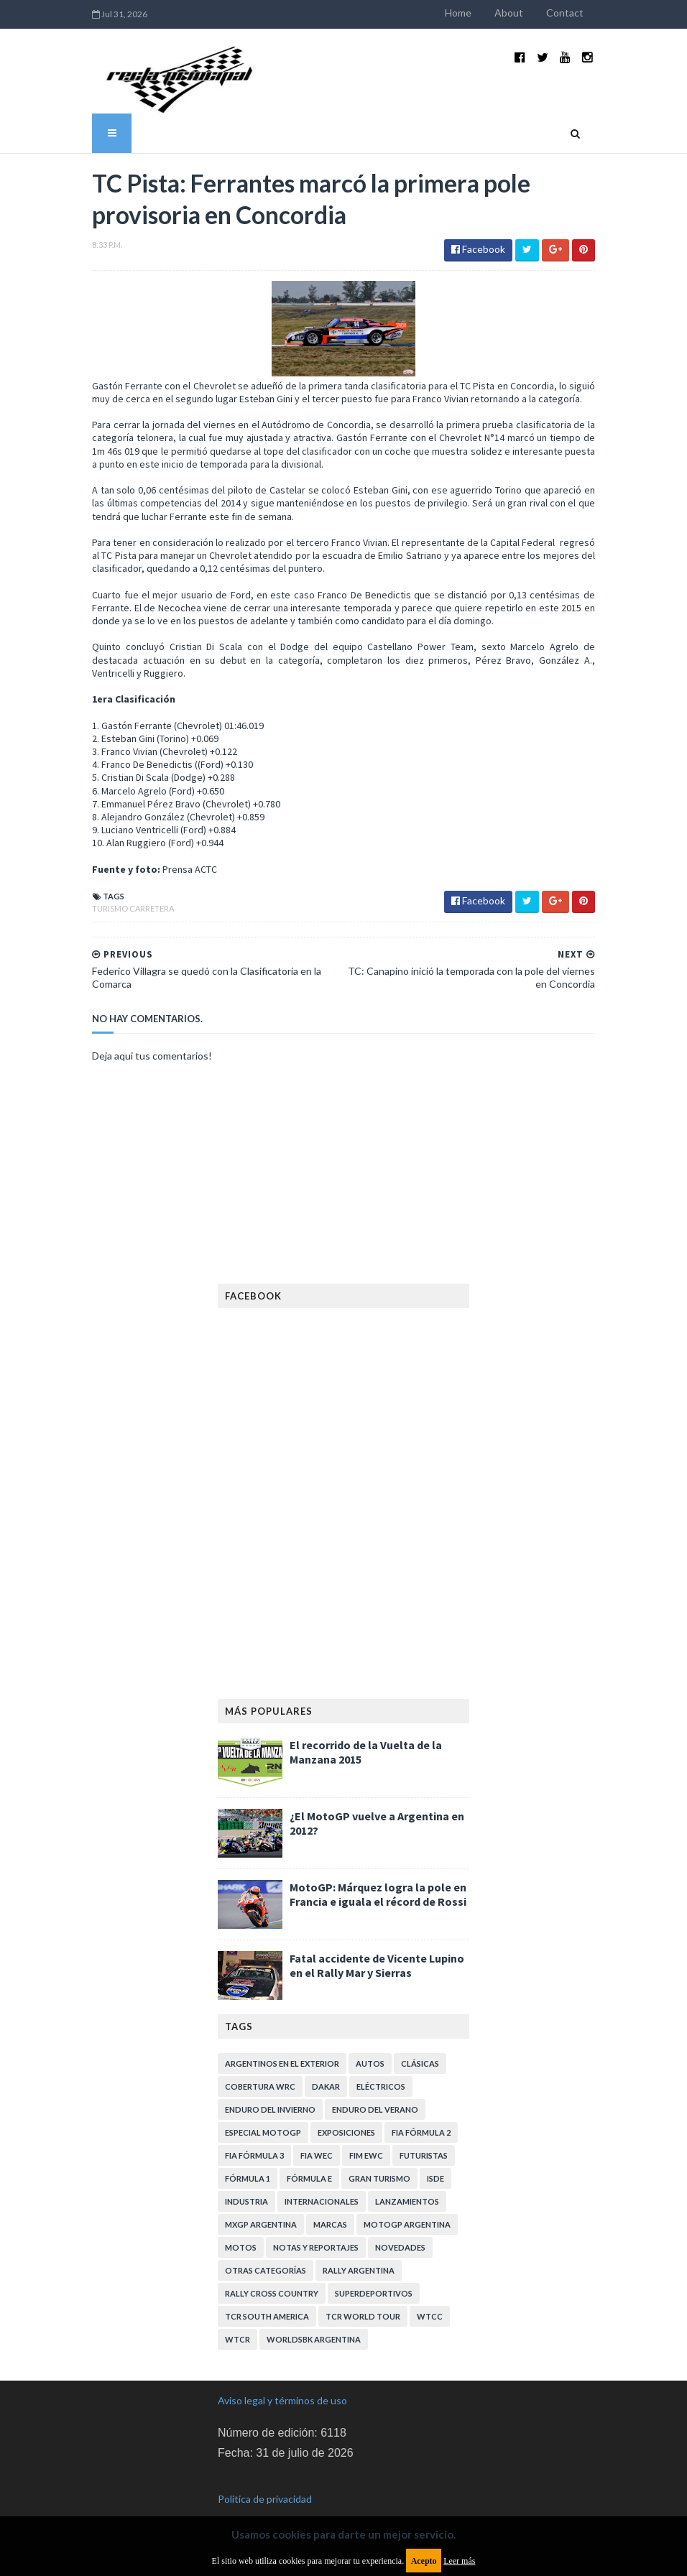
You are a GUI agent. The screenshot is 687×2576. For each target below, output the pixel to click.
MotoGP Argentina (407, 2200)
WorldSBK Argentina (314, 2315)
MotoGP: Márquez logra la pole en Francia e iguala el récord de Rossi (378, 1870)
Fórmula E (309, 2154)
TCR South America (267, 2292)
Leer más (459, 2561)
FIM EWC (366, 2131)
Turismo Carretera (116, 885)
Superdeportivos (373, 2269)
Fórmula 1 (247, 2154)
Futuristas (424, 2131)
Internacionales (322, 2177)
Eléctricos (380, 2062)
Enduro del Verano (375, 2085)
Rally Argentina (359, 2246)
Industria (246, 2177)
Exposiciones (346, 2108)
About (526, 12)
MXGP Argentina (261, 2200)
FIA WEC (316, 2131)
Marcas (330, 2200)
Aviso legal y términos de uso (282, 2377)
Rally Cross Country (271, 2269)
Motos (241, 2223)
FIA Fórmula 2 (421, 2108)
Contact (582, 12)
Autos (370, 2039)
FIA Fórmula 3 (254, 2131)
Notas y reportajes (316, 2223)
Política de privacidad (265, 2475)
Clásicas (420, 2039)
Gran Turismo (379, 2154)
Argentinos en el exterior (282, 2039)
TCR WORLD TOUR (363, 2292)
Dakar (326, 2062)
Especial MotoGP (263, 2108)
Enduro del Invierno (270, 2085)
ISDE (435, 2154)
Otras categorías (265, 2246)
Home (475, 12)
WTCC (430, 2292)
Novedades (400, 2223)
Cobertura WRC (260, 2062)
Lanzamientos (407, 2177)
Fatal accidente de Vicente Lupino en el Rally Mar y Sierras (377, 1941)
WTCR (237, 2315)
